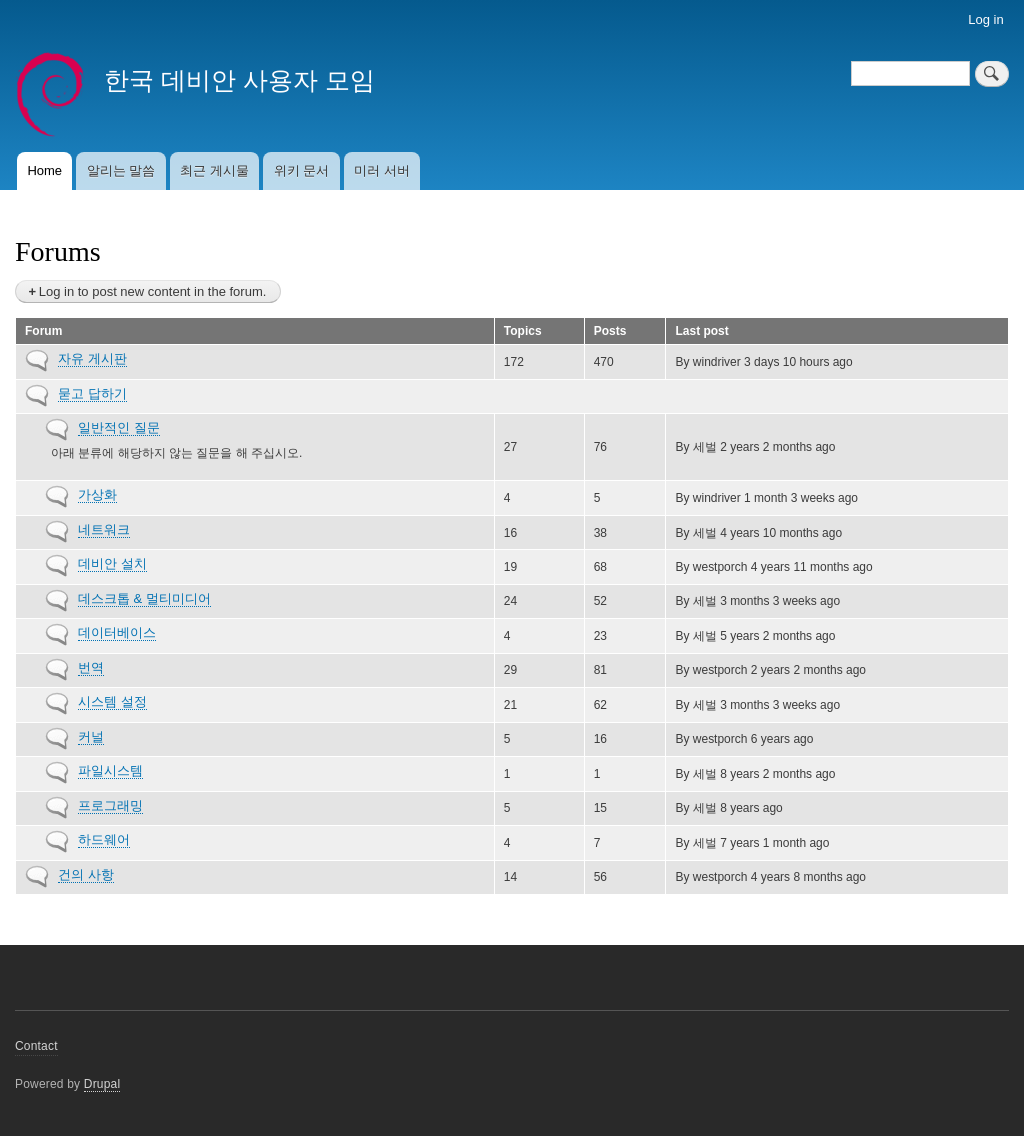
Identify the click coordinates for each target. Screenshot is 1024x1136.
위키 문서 (302, 170)
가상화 (97, 494)
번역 (91, 667)
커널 (91, 736)
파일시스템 (110, 770)
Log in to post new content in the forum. (153, 291)
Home (44, 170)
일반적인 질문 (119, 427)
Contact (36, 1046)
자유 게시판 (92, 358)
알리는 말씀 (121, 170)
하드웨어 (104, 839)
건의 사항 (86, 874)
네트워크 (104, 529)
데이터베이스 (117, 632)
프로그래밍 (110, 805)
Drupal (102, 1084)
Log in (985, 19)
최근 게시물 (214, 170)
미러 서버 (382, 170)
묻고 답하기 (92, 393)
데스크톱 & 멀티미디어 (144, 598)
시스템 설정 (112, 701)
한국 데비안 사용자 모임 (239, 80)
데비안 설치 (112, 563)
